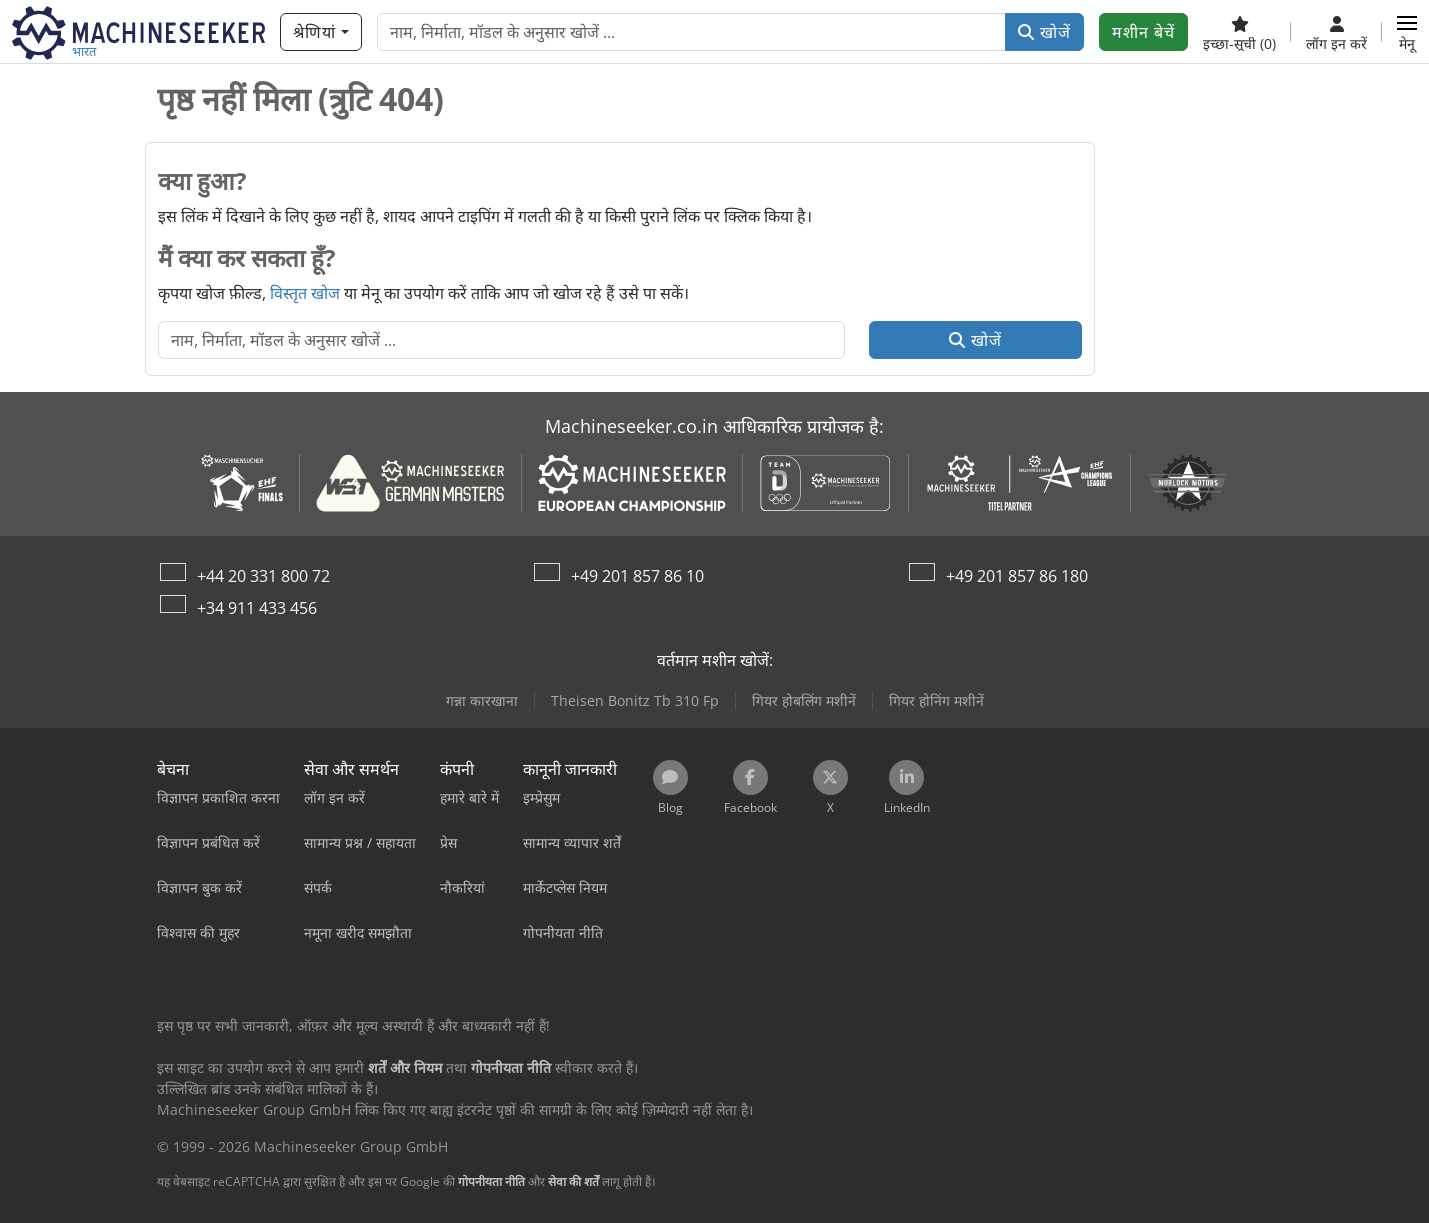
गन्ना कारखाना (482, 700)
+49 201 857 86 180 (1017, 576)
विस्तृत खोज (305, 293)
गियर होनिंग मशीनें (936, 700)
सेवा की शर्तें (573, 1181)
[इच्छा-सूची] (1239, 32)
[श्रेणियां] (321, 32)
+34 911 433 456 (257, 608)
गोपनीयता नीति (491, 1181)
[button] (1407, 32)
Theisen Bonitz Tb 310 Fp (635, 700)
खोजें (1044, 32)
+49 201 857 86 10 (637, 576)
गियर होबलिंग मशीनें (804, 700)
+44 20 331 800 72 (263, 576)
